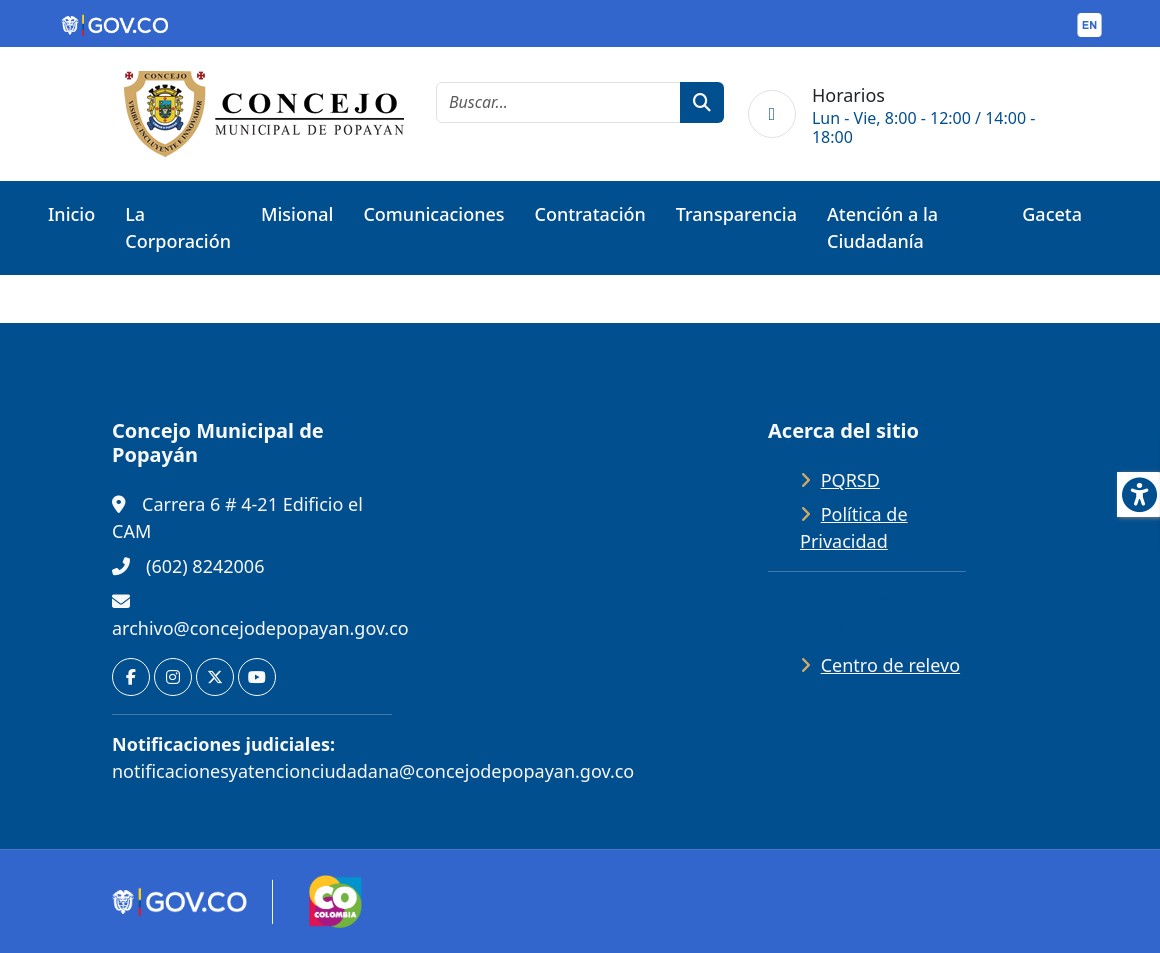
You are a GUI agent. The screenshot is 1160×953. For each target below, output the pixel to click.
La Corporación (178, 227)
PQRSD (850, 480)
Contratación (590, 214)
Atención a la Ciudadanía (882, 227)
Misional (297, 214)
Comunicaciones (433, 214)
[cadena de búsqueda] (558, 102)
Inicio (71, 214)
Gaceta (1052, 214)
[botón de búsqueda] (702, 102)
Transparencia (736, 214)
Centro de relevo (890, 665)
